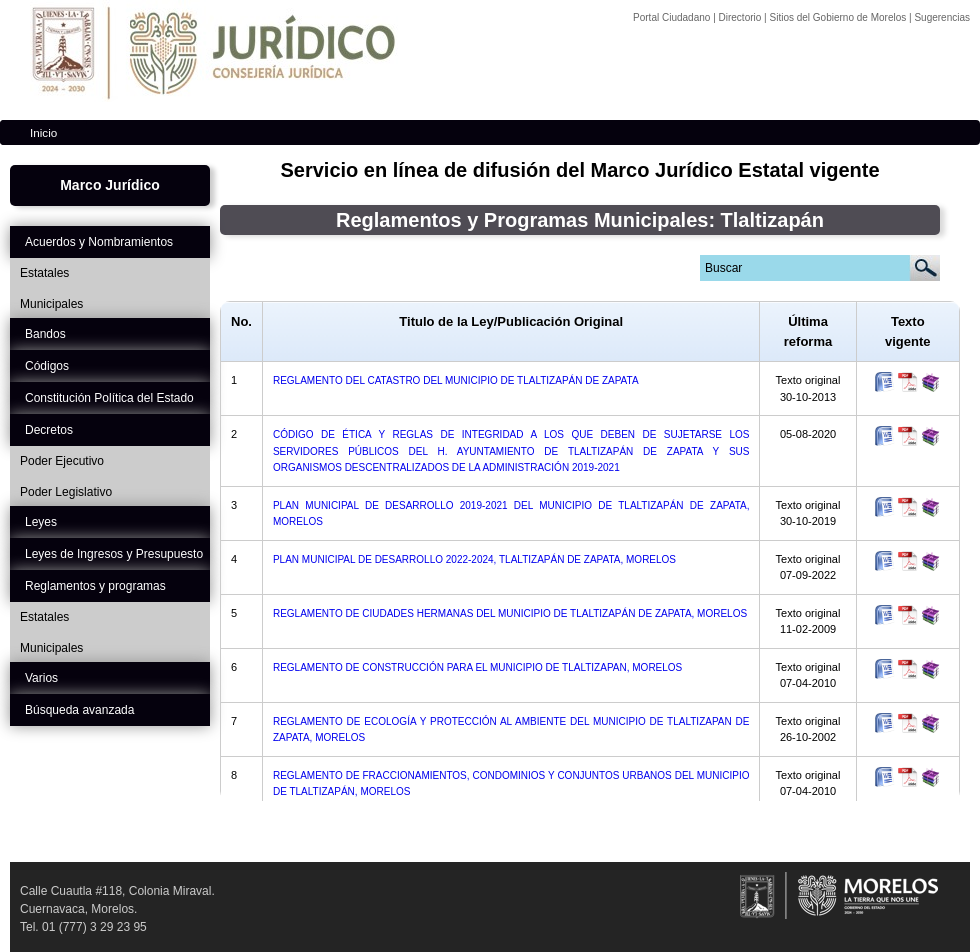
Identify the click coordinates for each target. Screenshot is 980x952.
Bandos (45, 334)
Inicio (43, 132)
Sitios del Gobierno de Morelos (839, 17)
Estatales (44, 273)
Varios (41, 678)
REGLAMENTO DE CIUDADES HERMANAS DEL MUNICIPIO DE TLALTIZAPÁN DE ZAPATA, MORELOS (510, 613)
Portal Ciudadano (673, 17)
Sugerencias (942, 17)
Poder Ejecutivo (62, 461)
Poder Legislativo (66, 492)
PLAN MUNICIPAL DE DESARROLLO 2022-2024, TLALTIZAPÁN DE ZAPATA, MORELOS (474, 559)
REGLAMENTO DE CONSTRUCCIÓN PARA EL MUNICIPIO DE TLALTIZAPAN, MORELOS (477, 667)
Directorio (742, 17)
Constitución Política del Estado (109, 398)
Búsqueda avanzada (79, 710)
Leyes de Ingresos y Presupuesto (114, 554)
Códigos (47, 366)
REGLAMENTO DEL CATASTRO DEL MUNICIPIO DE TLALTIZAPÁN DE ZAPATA (456, 380)
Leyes (41, 522)
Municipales (51, 304)
